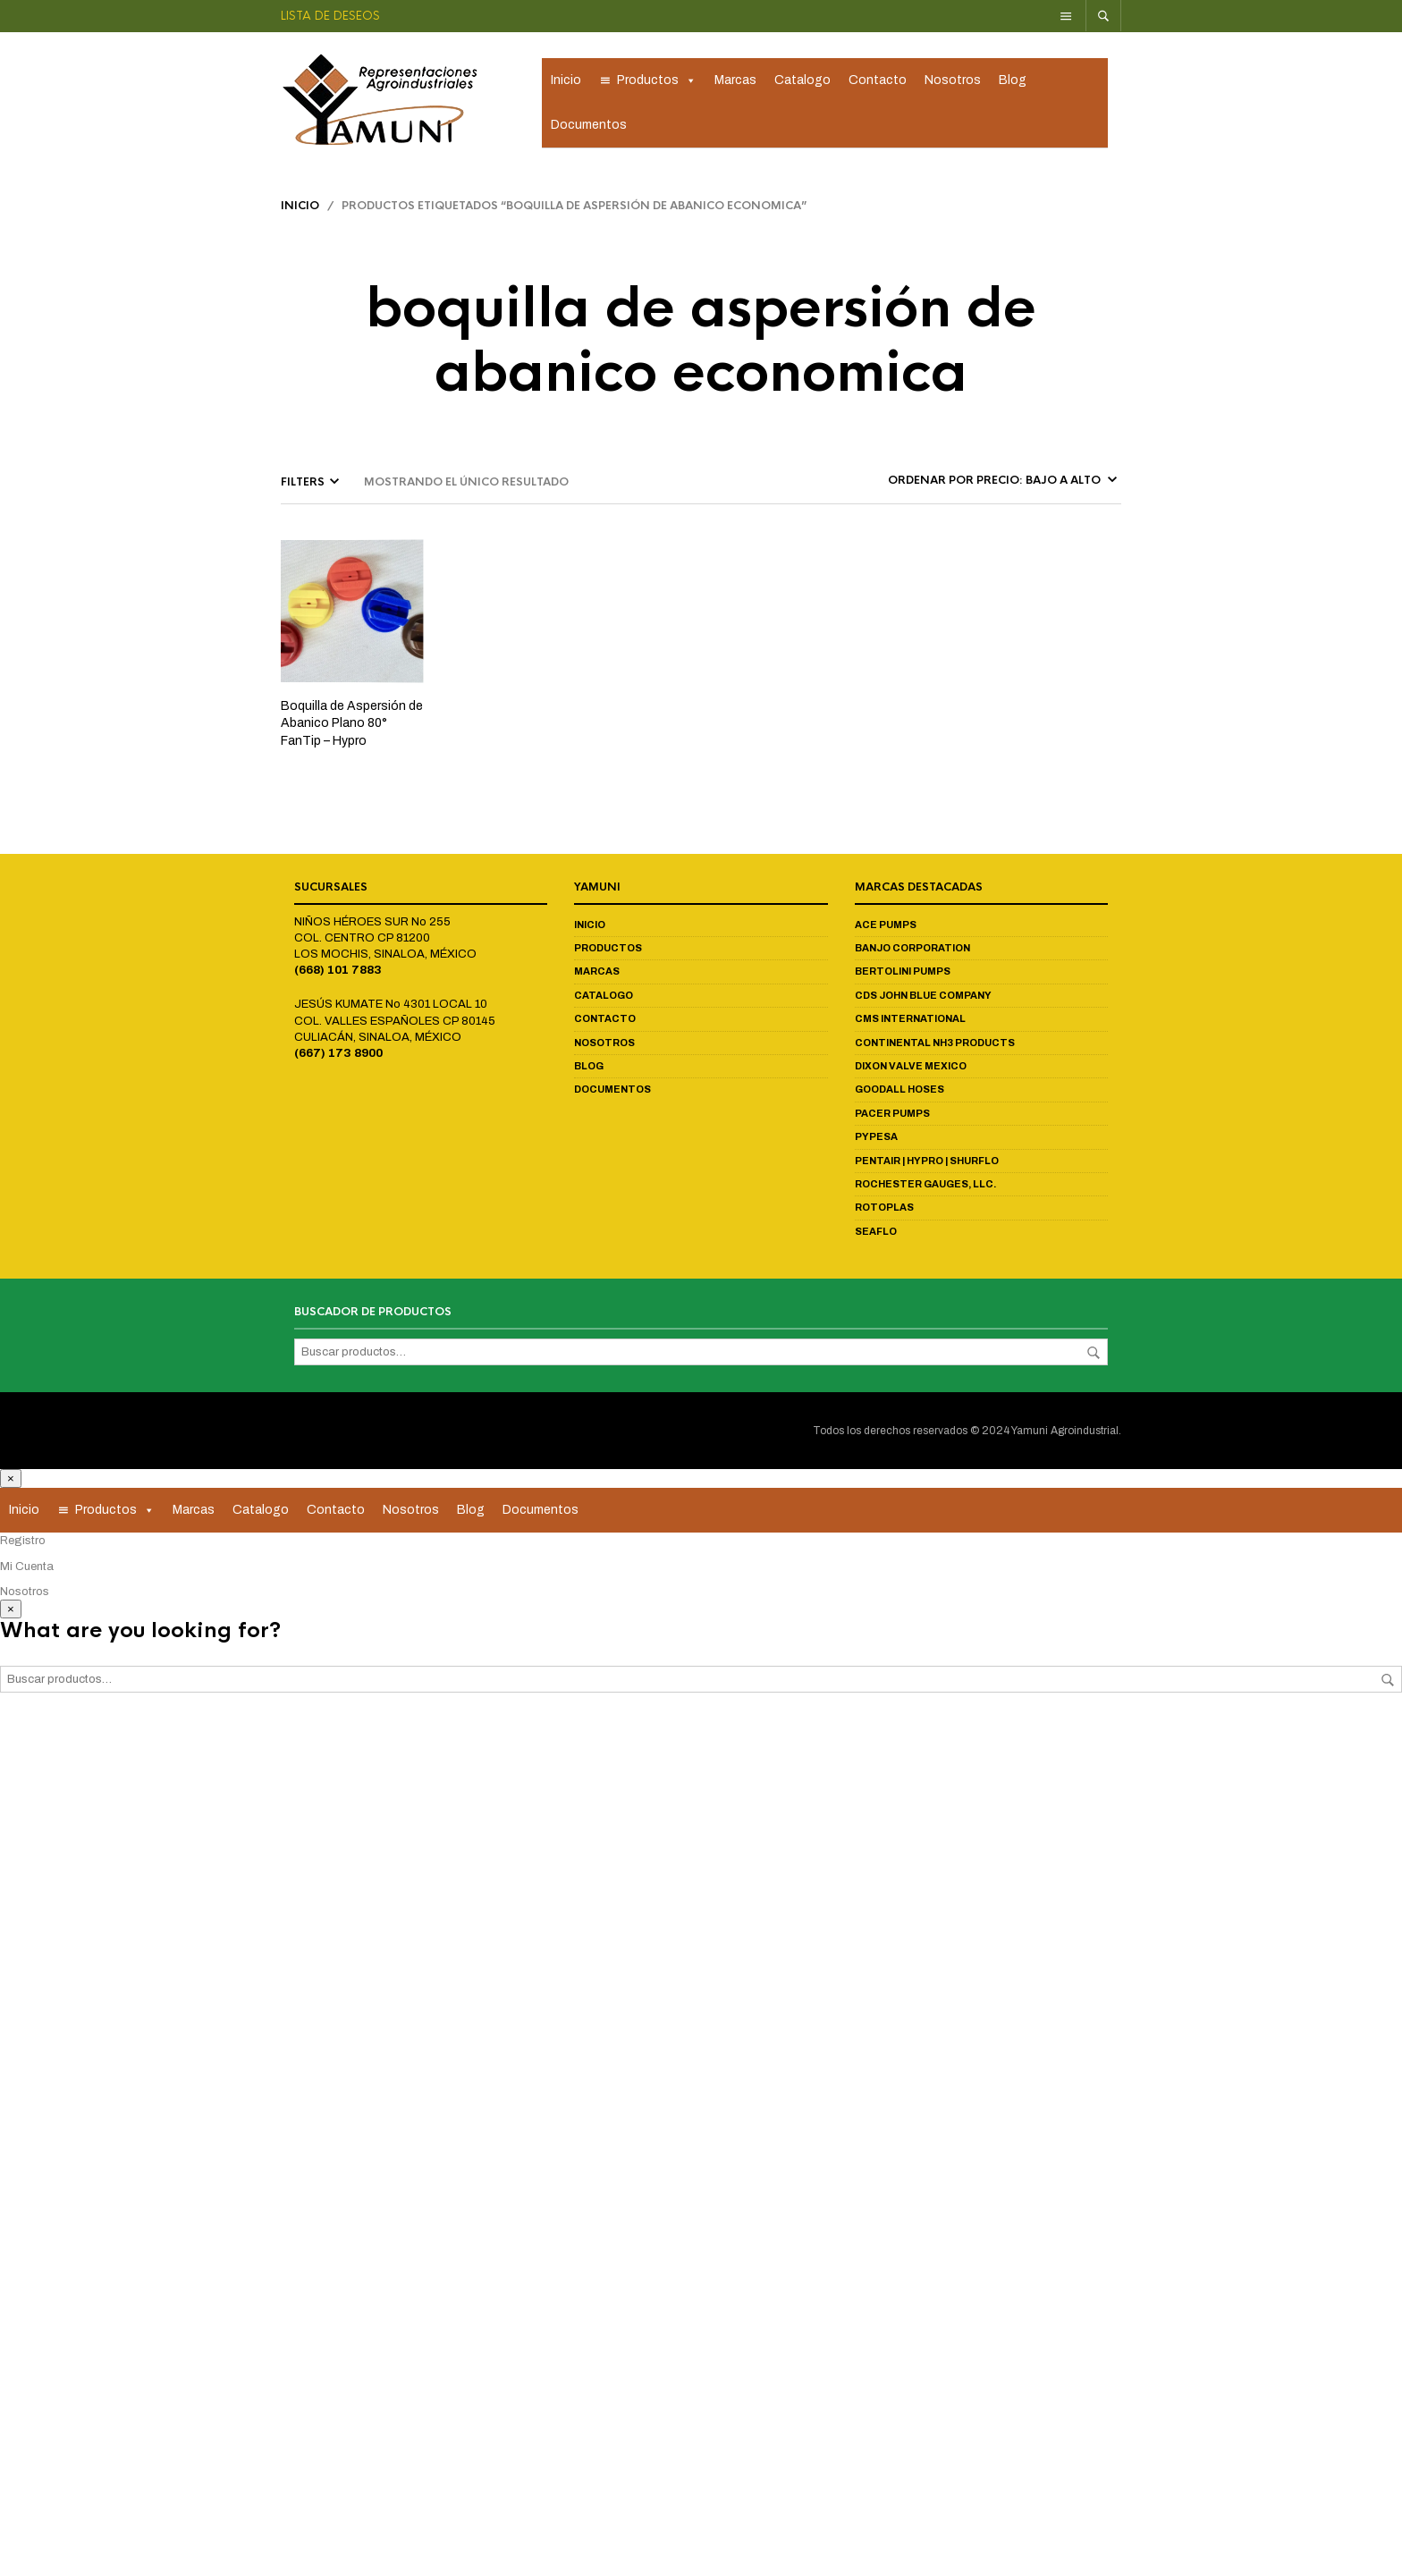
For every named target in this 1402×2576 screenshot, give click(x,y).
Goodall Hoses (899, 1094)
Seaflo (876, 1235)
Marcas (735, 82)
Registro (23, 1545)
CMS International (910, 1023)
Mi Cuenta (27, 1571)
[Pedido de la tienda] (1001, 484)
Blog (1012, 82)
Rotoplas (884, 1211)
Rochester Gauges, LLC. (925, 1188)
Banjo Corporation (912, 952)
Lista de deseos (330, 15)
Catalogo (802, 82)
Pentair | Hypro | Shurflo (927, 1165)
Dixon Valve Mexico (911, 1070)
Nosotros (953, 82)
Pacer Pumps (892, 1117)
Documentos (589, 127)
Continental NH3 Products (935, 1047)
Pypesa (876, 1141)
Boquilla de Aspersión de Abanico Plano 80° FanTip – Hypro (352, 728)
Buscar (1093, 1357)
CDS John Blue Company (923, 999)
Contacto (878, 82)
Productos (657, 83)
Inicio (566, 82)
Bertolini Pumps (902, 976)
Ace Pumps (885, 929)
